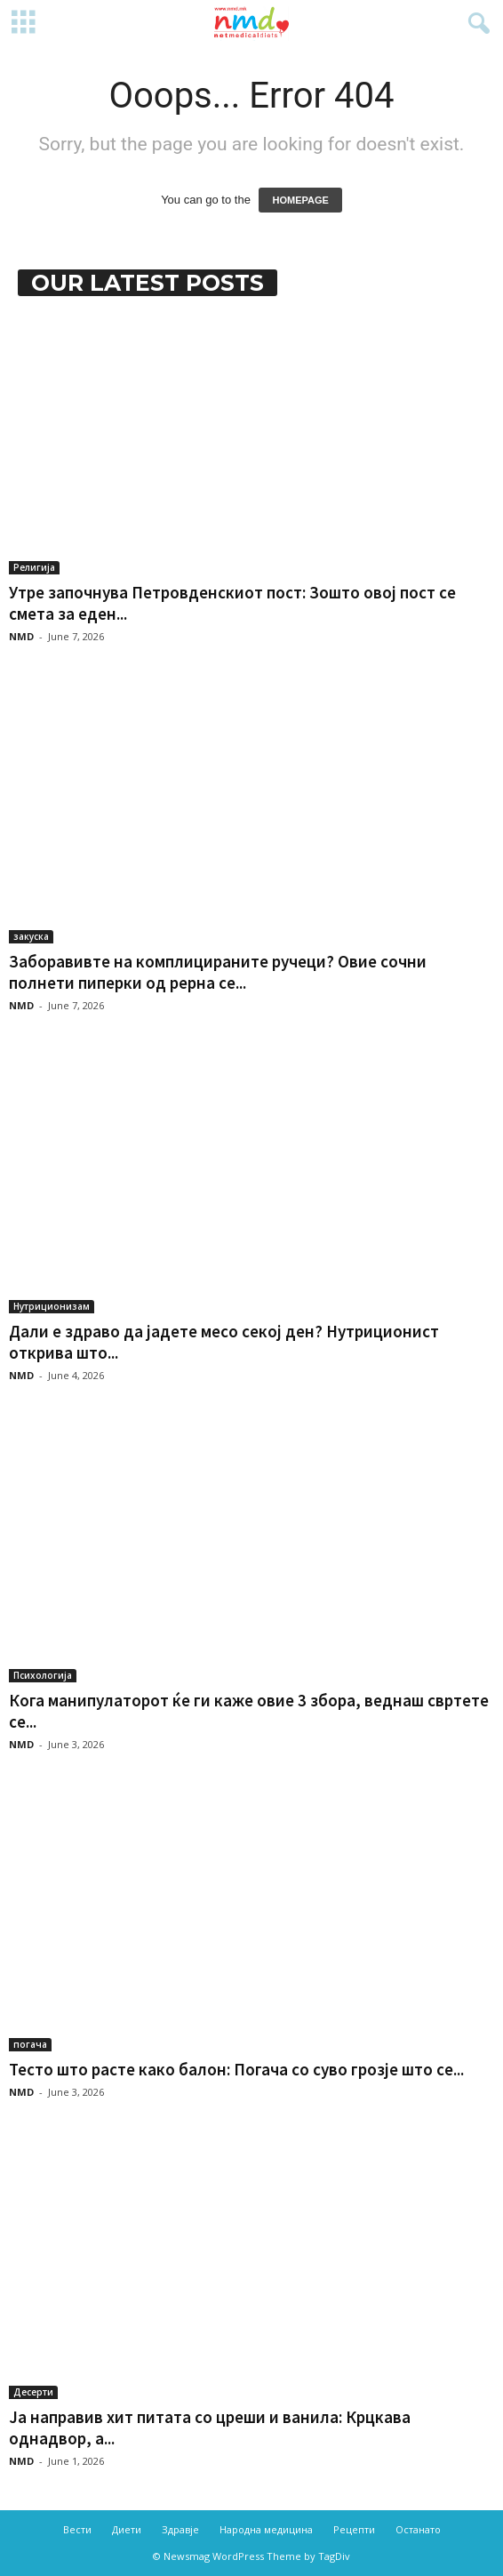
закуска (31, 936)
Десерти (33, 2392)
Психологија (42, 1675)
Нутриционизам (51, 1306)
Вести (77, 2529)
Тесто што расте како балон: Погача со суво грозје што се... (236, 2069)
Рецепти (354, 2529)
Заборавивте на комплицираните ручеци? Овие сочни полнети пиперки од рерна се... (218, 972)
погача (30, 2044)
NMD (21, 636)
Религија (34, 567)
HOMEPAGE (300, 200)
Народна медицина (266, 2529)
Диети (126, 2529)
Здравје (180, 2529)
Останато (418, 2529)
